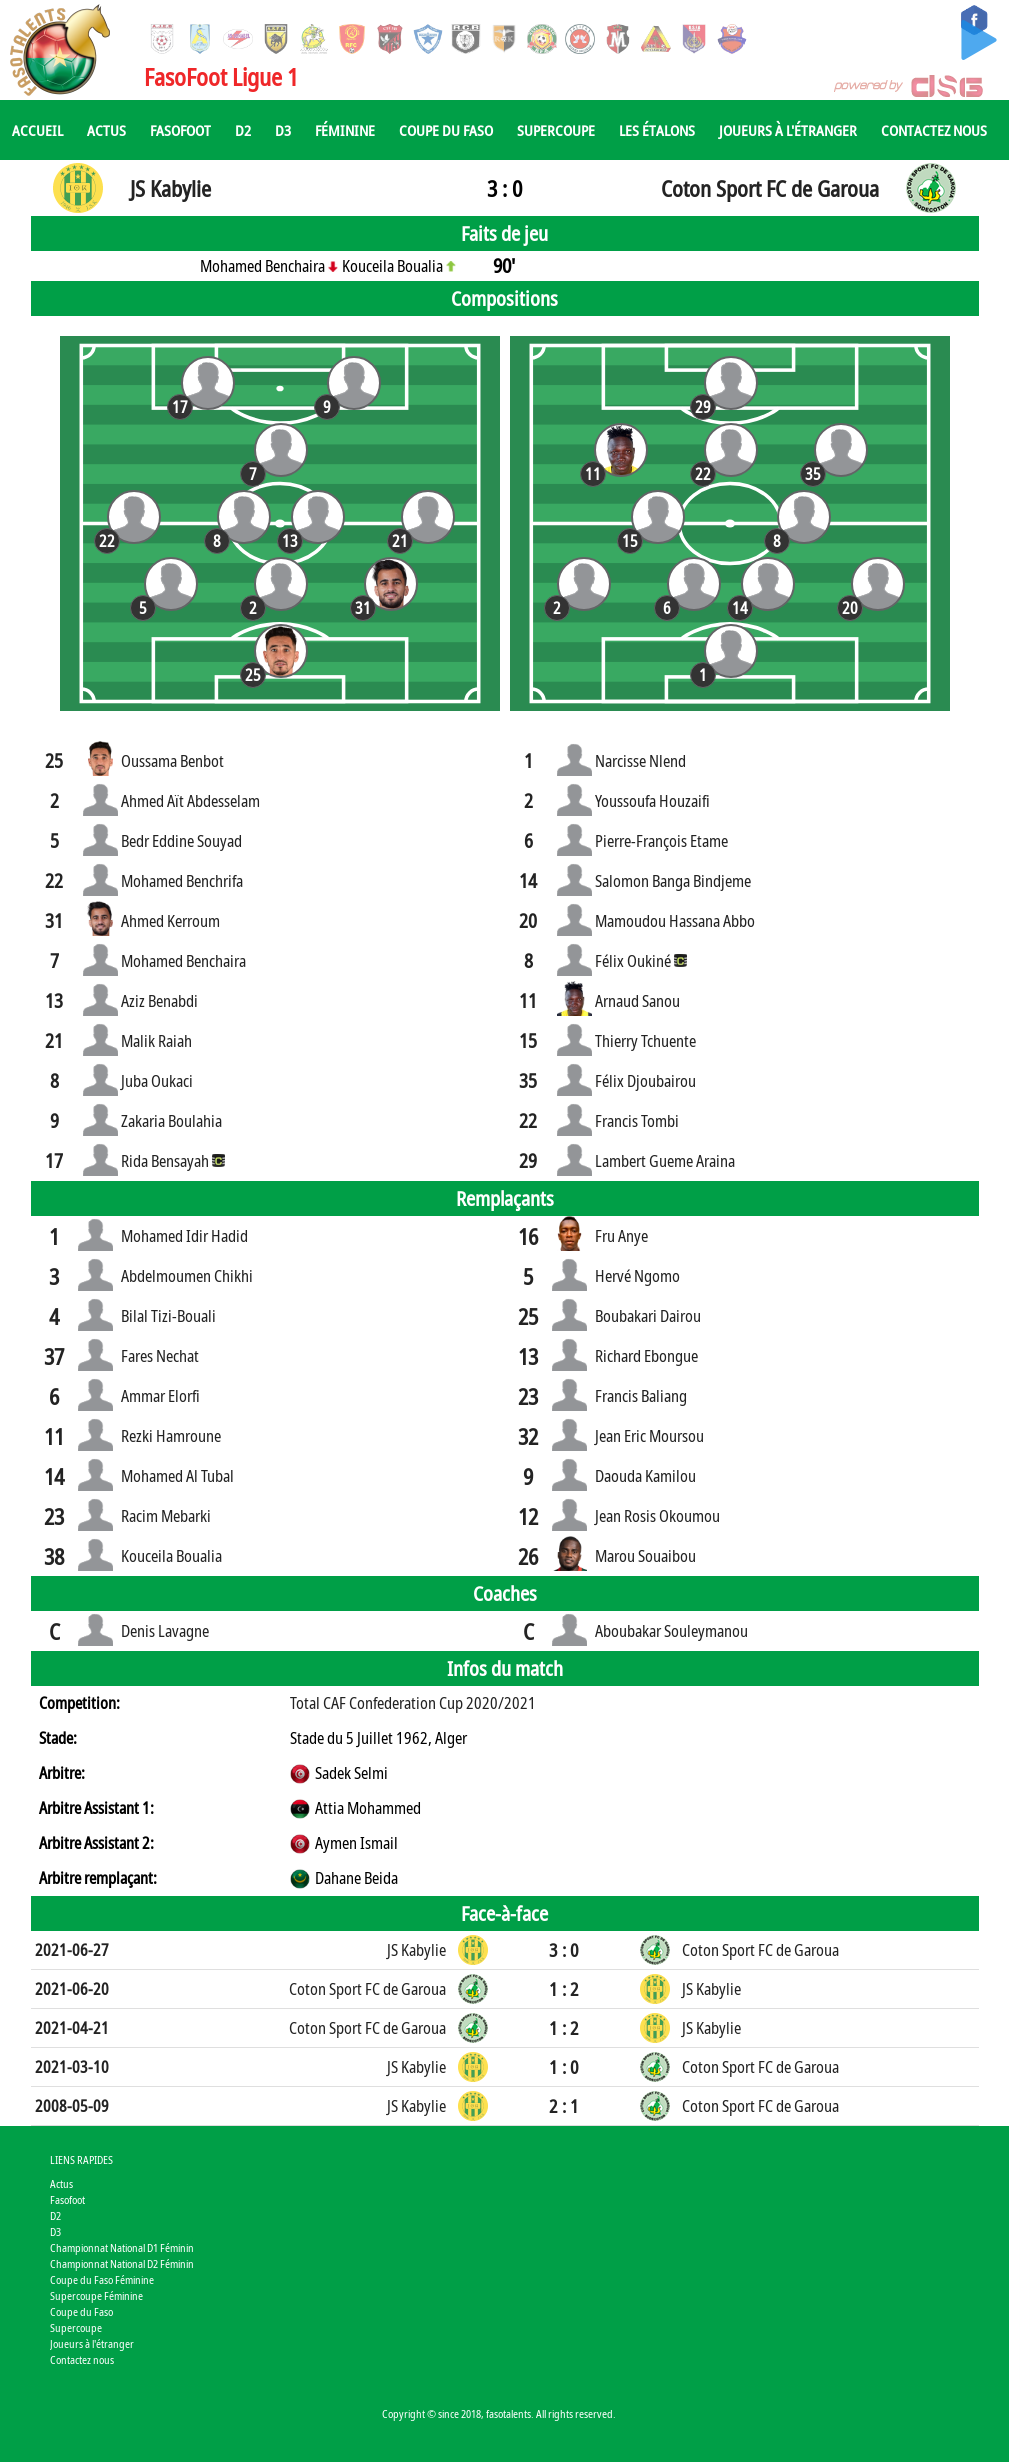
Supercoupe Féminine (96, 2295)
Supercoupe (556, 130)
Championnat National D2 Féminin (122, 2263)
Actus (106, 130)
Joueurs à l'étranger (788, 130)
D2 (243, 130)
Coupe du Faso (446, 130)
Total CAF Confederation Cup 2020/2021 (413, 1703)
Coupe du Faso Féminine (102, 2279)
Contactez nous (934, 130)
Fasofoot (180, 130)
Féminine (345, 130)
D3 (283, 130)
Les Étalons (657, 130)
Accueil (37, 130)
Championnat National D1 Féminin (122, 2247)
